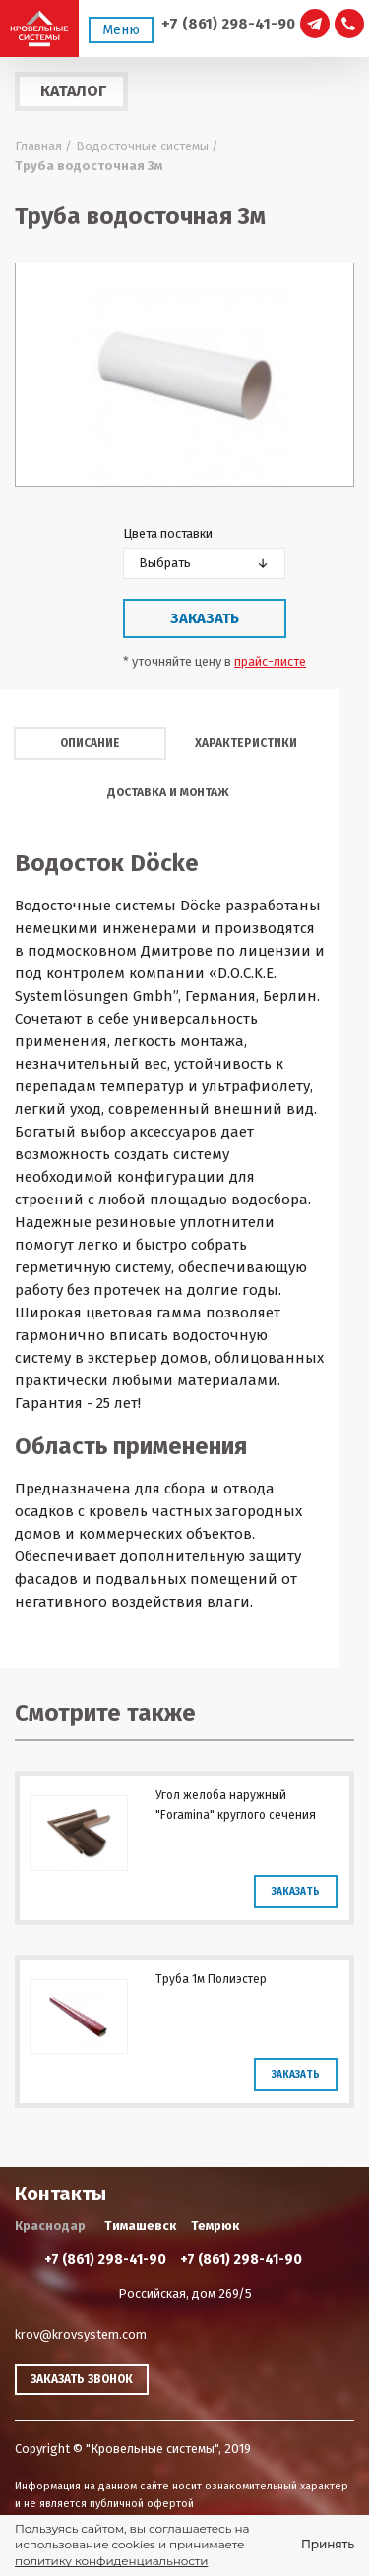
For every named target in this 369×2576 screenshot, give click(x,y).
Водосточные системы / (147, 146)
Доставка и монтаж (167, 792)
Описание (90, 743)
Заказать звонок (82, 2379)
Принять (327, 2544)
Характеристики (246, 743)
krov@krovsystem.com (81, 2334)
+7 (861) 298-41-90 (228, 23)
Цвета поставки (168, 533)
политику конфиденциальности (111, 2560)
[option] (184, 374)
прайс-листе (270, 661)
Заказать (204, 618)
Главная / (43, 146)
